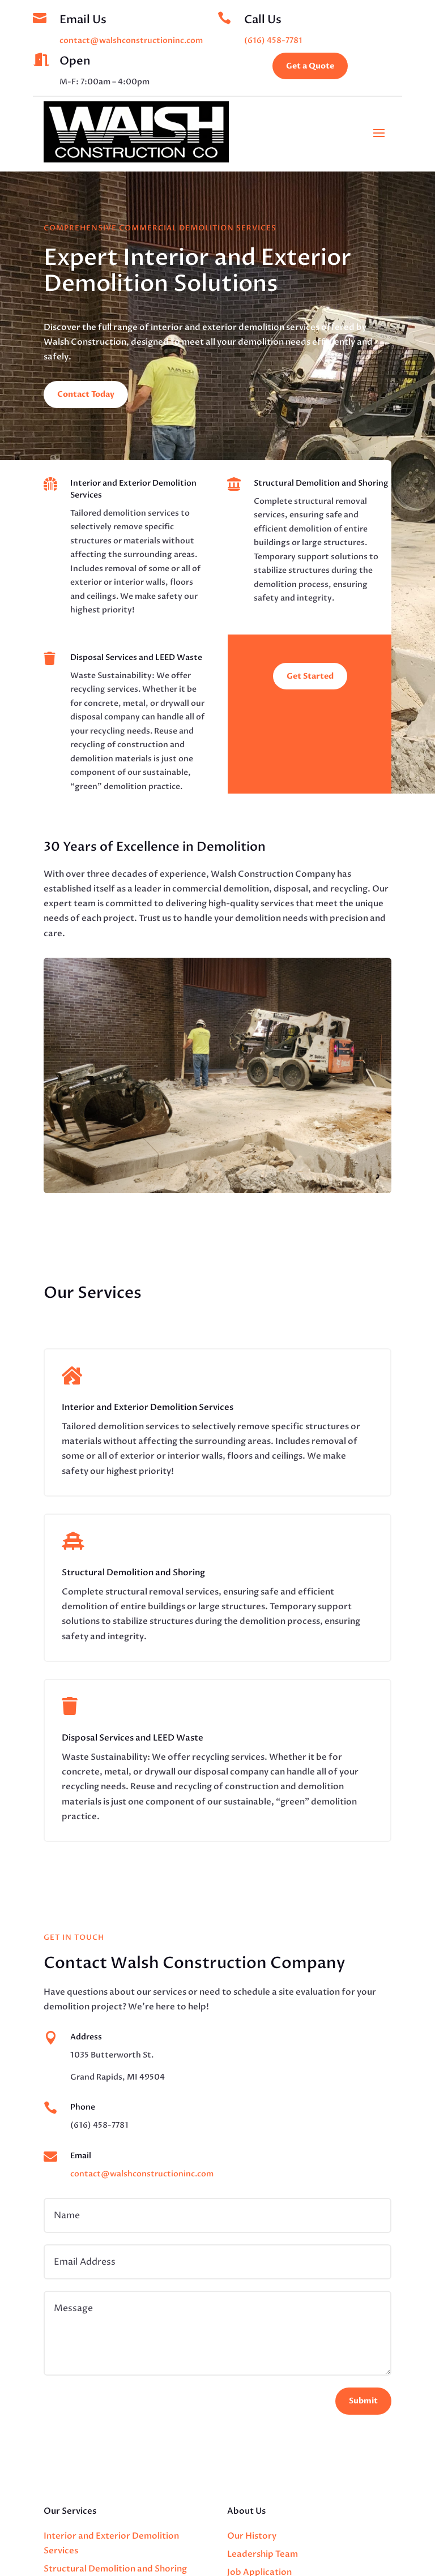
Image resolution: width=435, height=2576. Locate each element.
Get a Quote (310, 66)
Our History (251, 2535)
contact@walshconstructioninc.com (131, 40)
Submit (363, 2400)
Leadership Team (262, 2554)
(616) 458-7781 (273, 40)
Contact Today (85, 394)
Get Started (310, 676)
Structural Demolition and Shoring (115, 2568)
